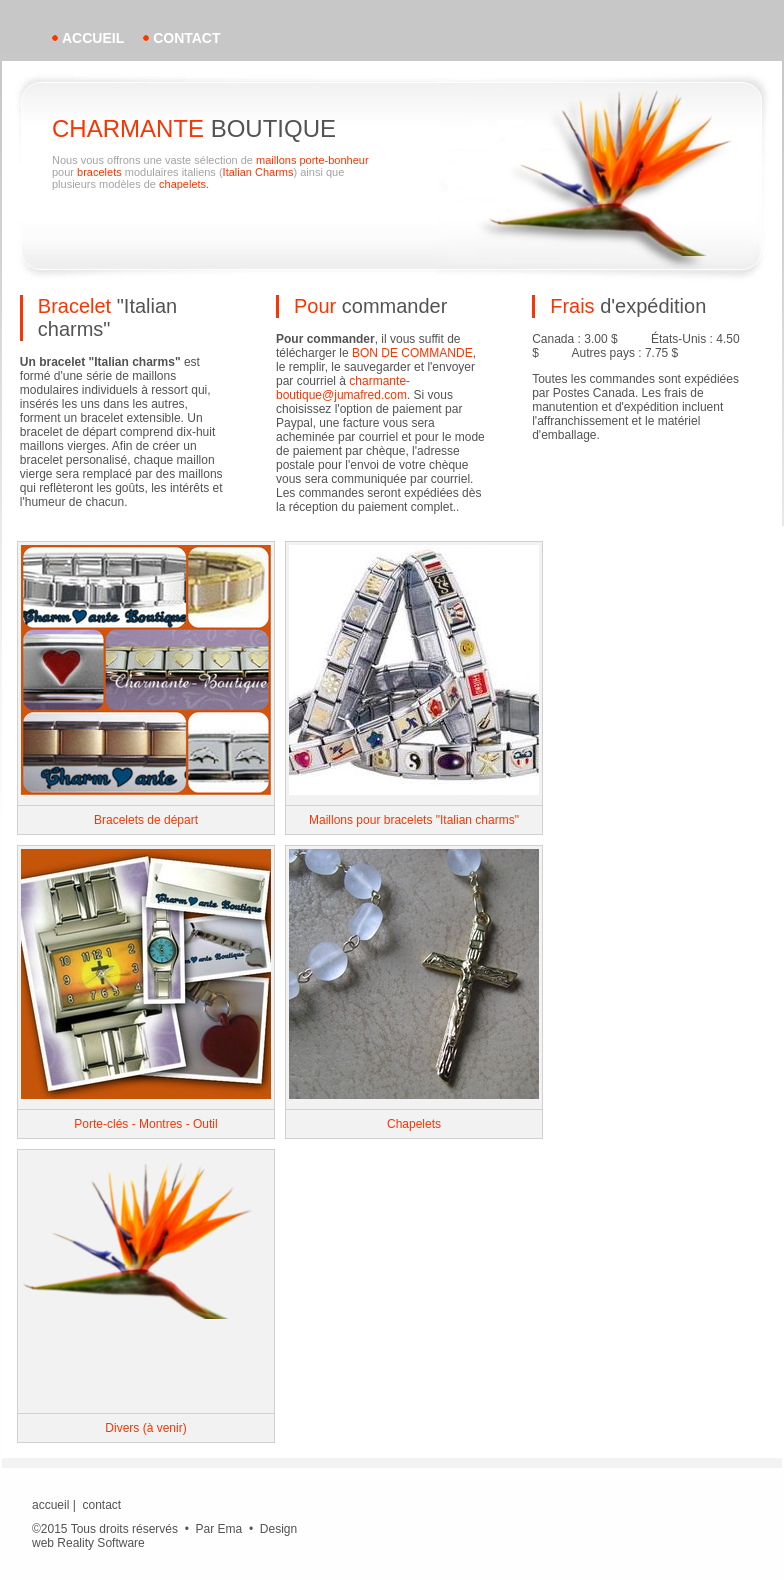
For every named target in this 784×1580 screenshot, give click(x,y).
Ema (230, 1529)
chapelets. (184, 184)
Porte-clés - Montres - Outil (145, 1124)
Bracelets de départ (146, 820)
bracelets (99, 172)
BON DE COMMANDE (412, 353)
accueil (93, 38)
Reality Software (100, 1543)
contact (186, 38)
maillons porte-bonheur (312, 160)
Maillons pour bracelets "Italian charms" (414, 820)
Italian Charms (258, 172)
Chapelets (414, 1124)
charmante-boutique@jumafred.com (343, 388)
